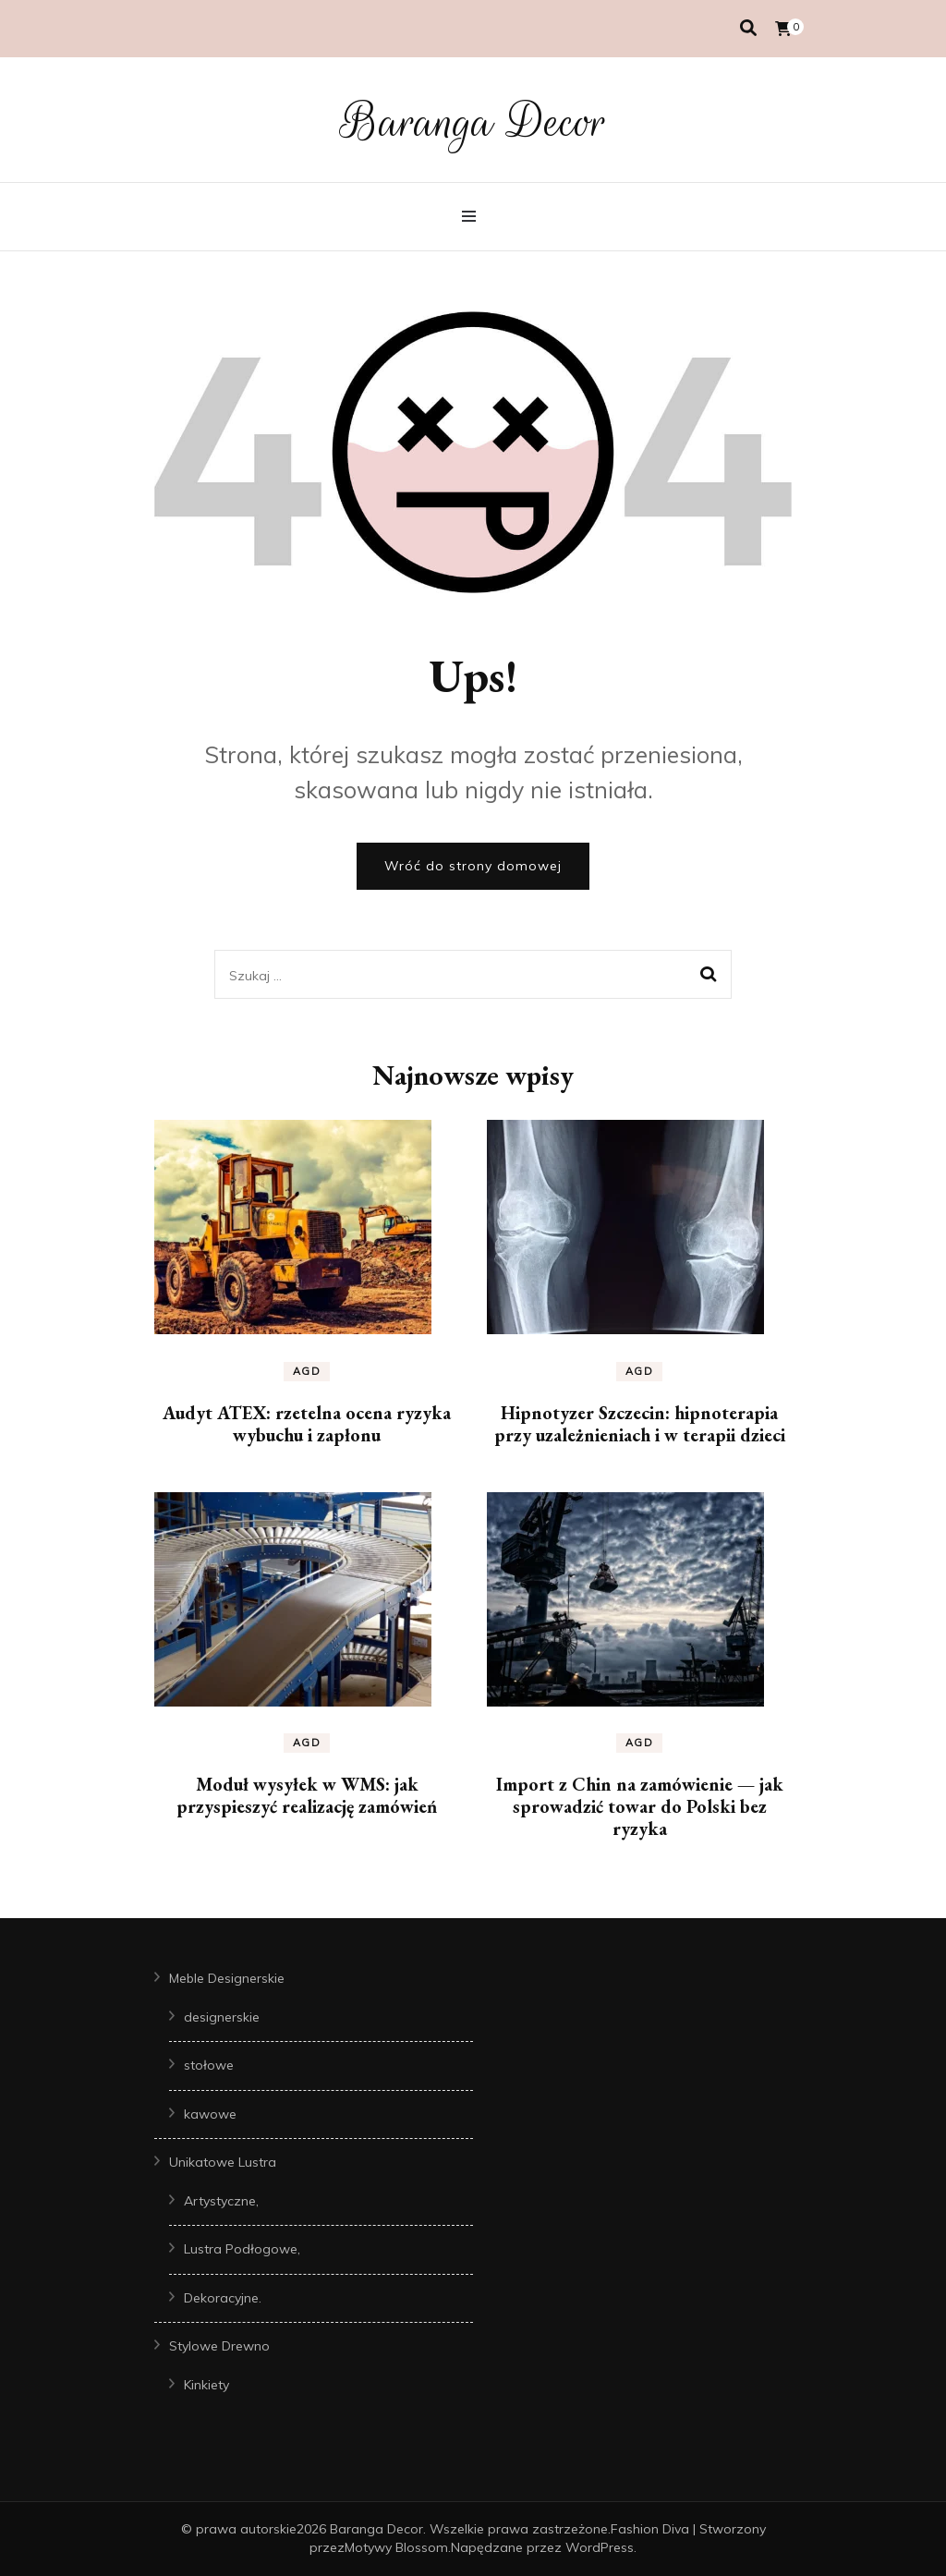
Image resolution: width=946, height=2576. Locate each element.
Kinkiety (206, 2384)
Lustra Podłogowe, (242, 2249)
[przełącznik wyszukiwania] (748, 28)
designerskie (222, 2017)
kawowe (210, 2114)
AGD (307, 1371)
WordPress (599, 2547)
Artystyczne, (221, 2201)
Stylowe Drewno (219, 2346)
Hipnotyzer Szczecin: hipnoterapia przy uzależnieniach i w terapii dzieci (639, 1424)
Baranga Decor (473, 122)
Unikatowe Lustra (222, 2162)
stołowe (209, 2065)
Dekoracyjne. (222, 2298)
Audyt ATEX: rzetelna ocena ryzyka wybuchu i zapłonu (307, 1424)
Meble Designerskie (227, 1978)
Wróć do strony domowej (473, 865)
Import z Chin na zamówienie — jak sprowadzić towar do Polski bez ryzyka (639, 1806)
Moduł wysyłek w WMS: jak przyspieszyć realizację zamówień (306, 1795)
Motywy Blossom (396, 2547)
